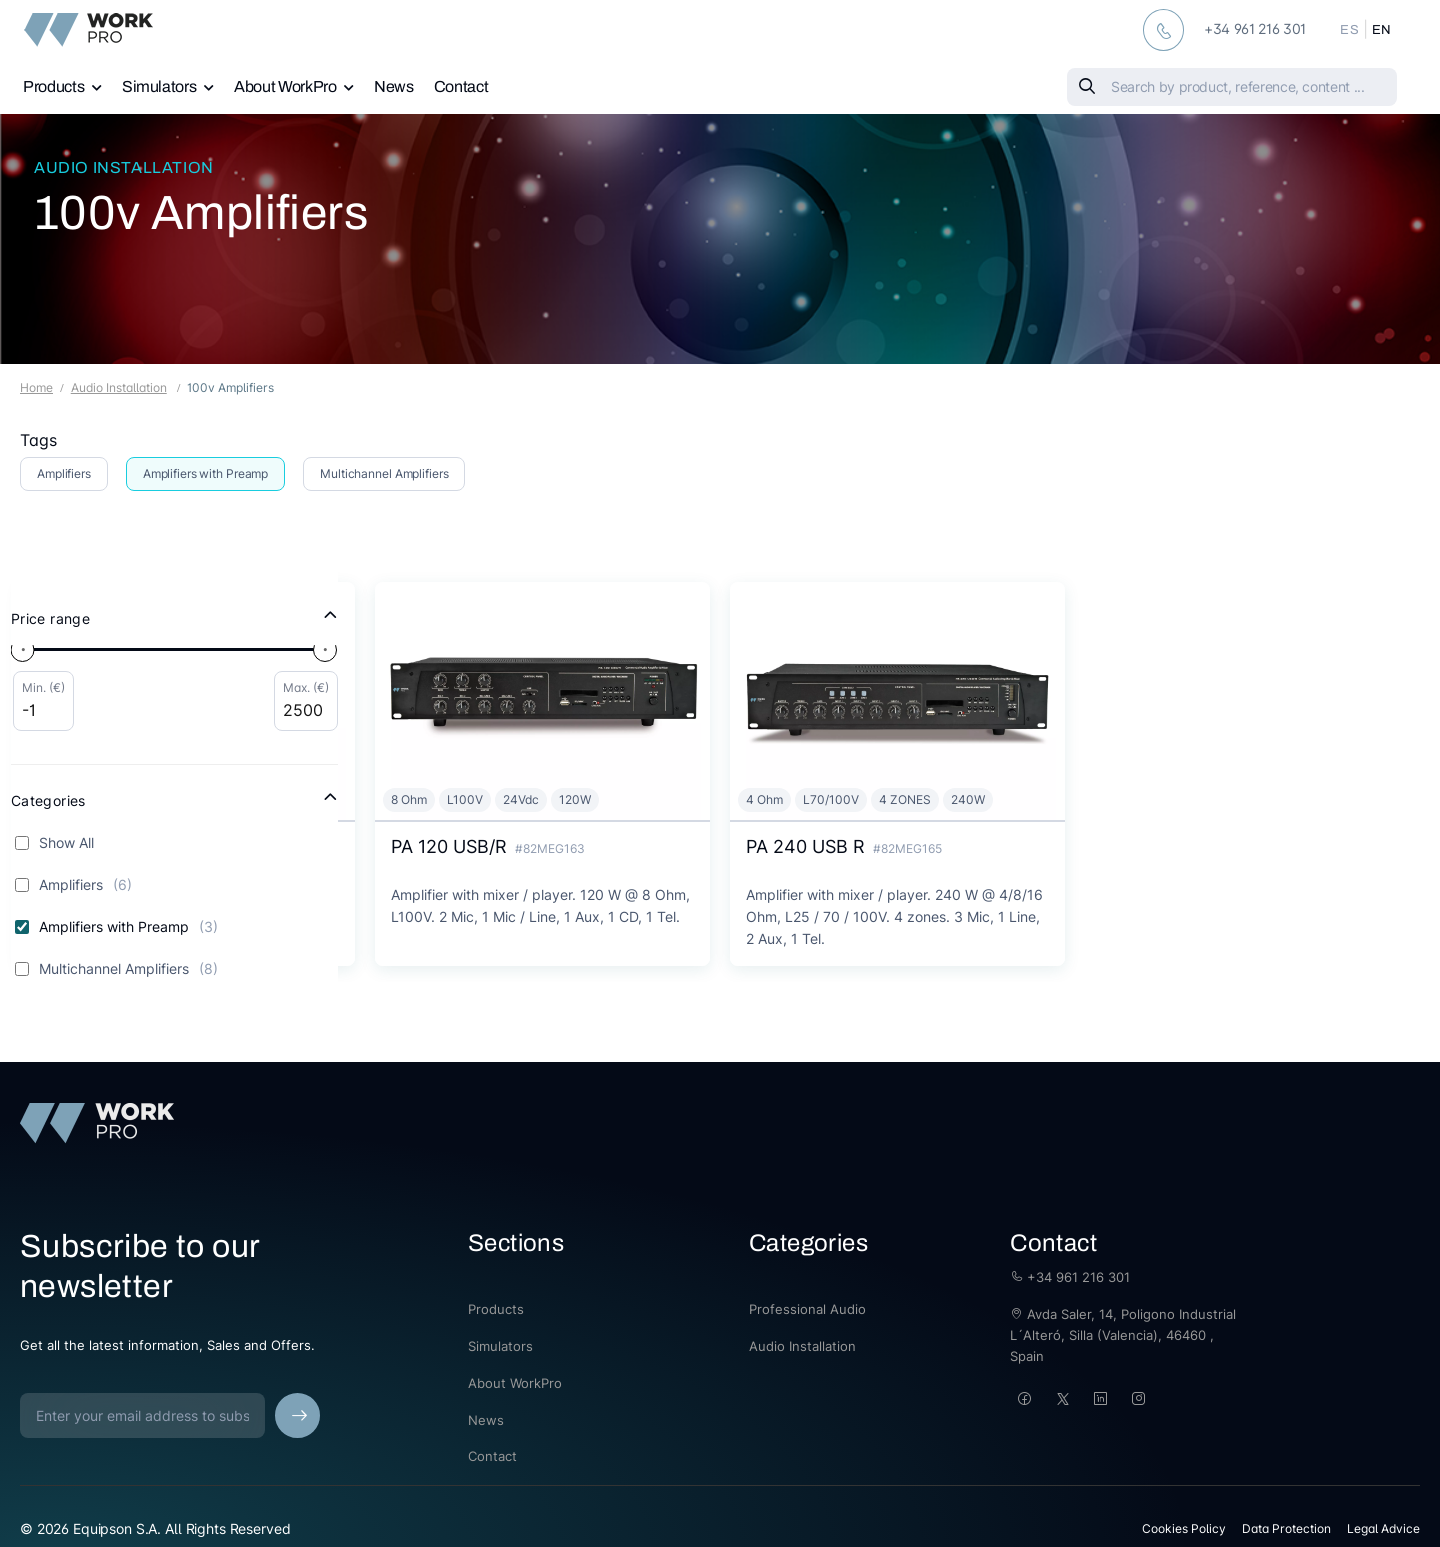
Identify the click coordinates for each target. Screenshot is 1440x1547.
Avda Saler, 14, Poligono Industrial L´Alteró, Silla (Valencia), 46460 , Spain (1123, 1335)
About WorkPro (285, 86)
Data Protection (1286, 1528)
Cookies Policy (1184, 1528)
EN (1382, 30)
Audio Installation (124, 167)
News (394, 86)
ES (1349, 30)
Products (53, 86)
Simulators (159, 86)
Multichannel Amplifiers (384, 473)
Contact (461, 86)
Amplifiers (64, 473)
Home (36, 387)
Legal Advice (1383, 1528)
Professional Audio (807, 1309)
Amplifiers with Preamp (205, 473)
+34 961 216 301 (1070, 1277)
